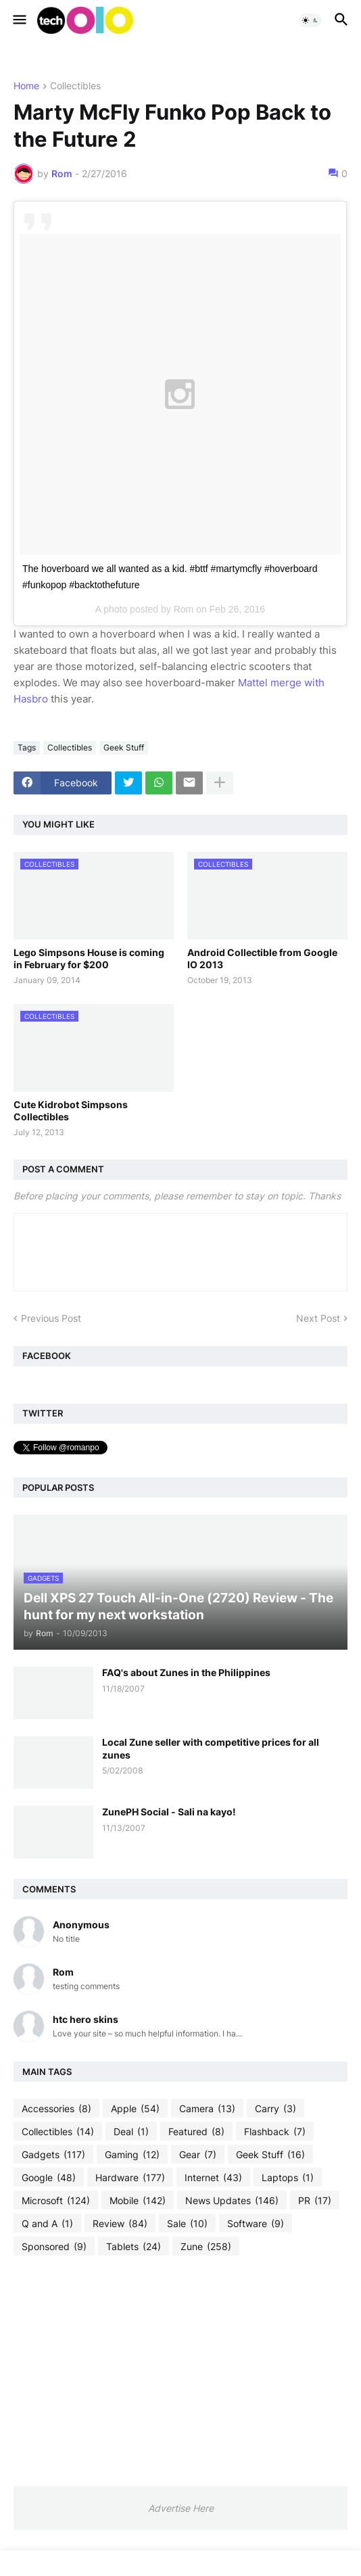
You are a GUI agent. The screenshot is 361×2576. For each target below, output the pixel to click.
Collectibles (75, 86)
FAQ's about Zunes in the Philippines (186, 1672)
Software (255, 2224)
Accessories (56, 2109)
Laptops (288, 2178)
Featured (196, 2132)
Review (120, 2224)
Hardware (130, 2178)
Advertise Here (181, 2508)
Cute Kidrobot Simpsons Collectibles (71, 1110)
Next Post (318, 1318)
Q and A (47, 2224)
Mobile (138, 2201)
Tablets (133, 2246)
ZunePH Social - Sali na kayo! (169, 1811)
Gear (197, 2155)
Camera (207, 2109)
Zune (205, 2246)
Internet (213, 2178)
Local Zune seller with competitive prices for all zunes (210, 1748)
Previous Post (51, 1318)
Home (26, 86)
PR (314, 2201)
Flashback (275, 2132)
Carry (275, 2109)
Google (49, 2178)
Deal (131, 2132)
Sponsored (54, 2246)
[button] (18, 20)
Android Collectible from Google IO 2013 (262, 958)
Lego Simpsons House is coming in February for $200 (89, 958)
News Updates (232, 2201)
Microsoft (56, 2201)
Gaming (132, 2155)
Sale (187, 2224)
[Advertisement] (180, 2370)
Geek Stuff (123, 747)
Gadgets (53, 2155)
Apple (135, 2109)
